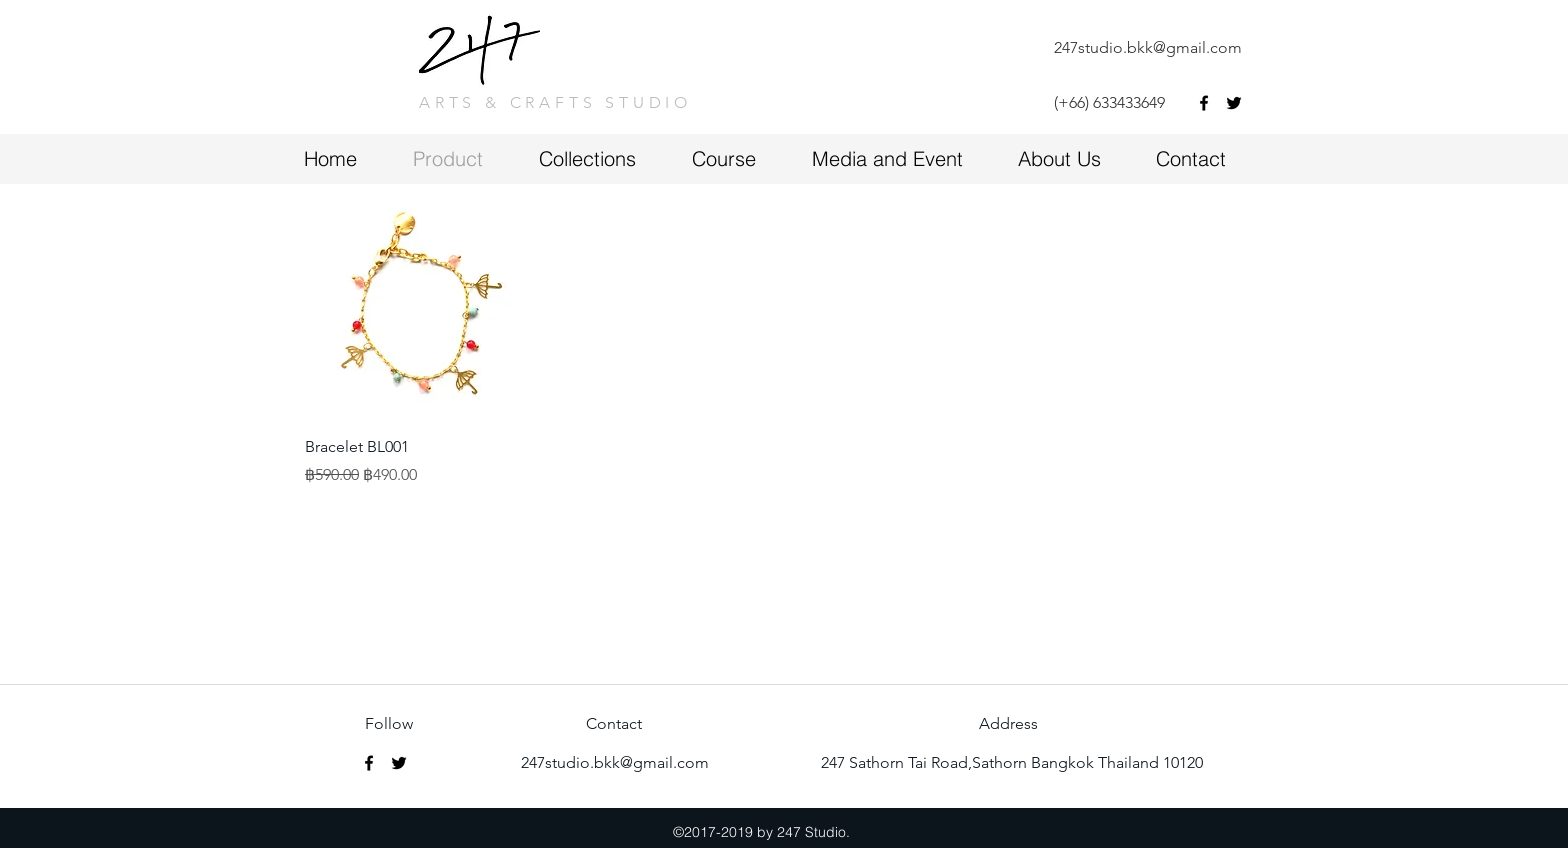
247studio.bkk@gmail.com (1148, 47)
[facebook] (1204, 103)
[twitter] (1234, 103)
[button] (742, 158)
